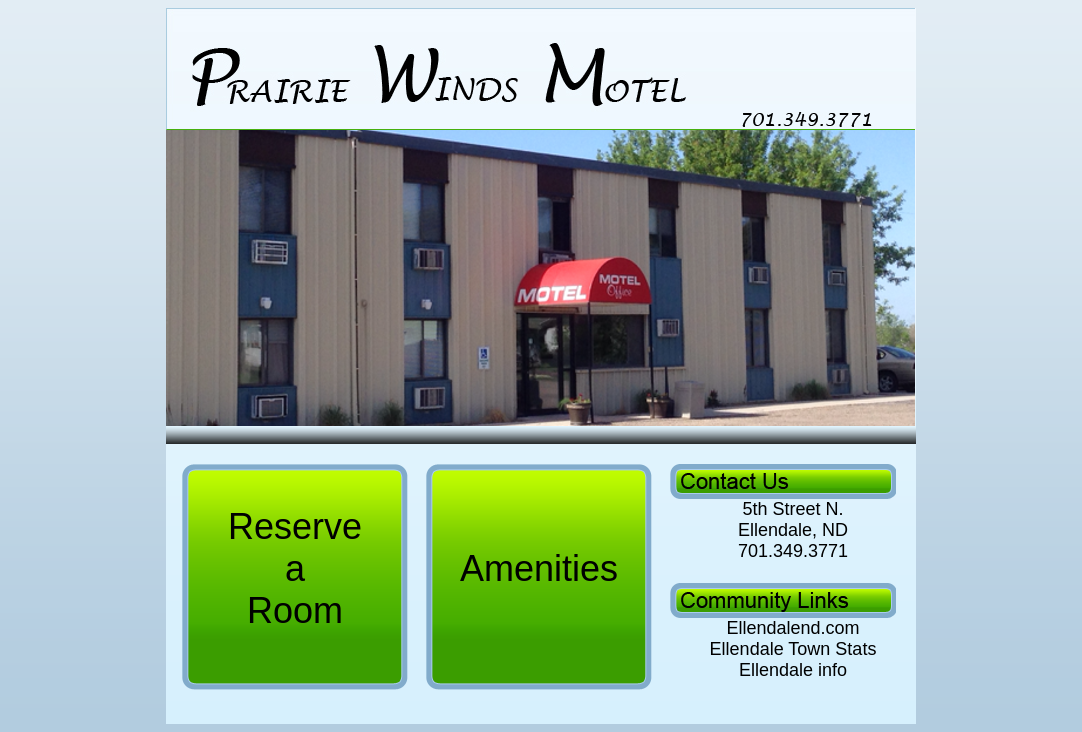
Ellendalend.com (790, 628)
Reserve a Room (295, 568)
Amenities (539, 568)
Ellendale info (790, 670)
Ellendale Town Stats (793, 649)
